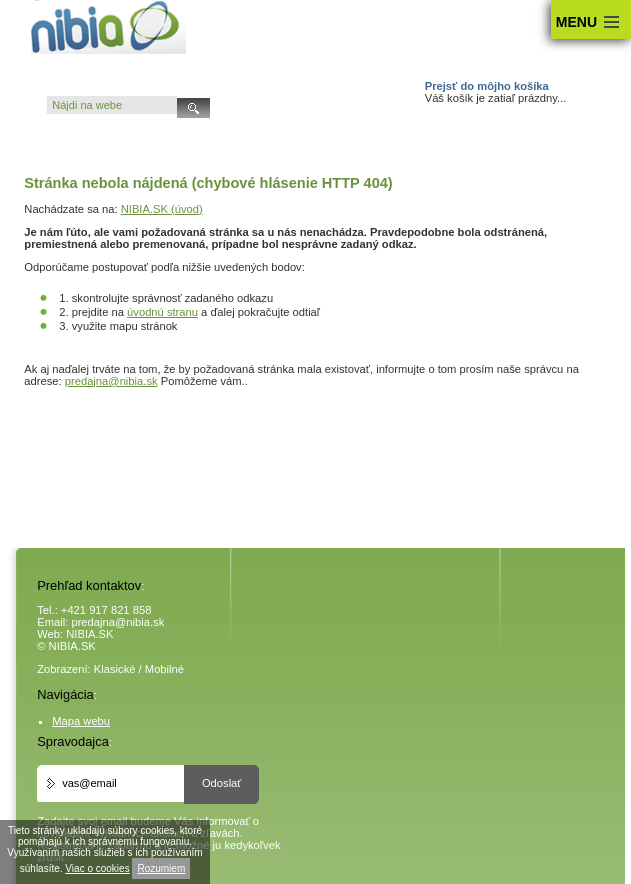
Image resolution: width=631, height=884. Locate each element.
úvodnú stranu (162, 312)
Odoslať (222, 783)
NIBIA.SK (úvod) (162, 209)
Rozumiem (161, 868)
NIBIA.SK (89, 634)
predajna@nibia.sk (111, 381)
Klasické (115, 669)
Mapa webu (81, 721)
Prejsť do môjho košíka (487, 86)
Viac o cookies (97, 868)
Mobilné (164, 669)
